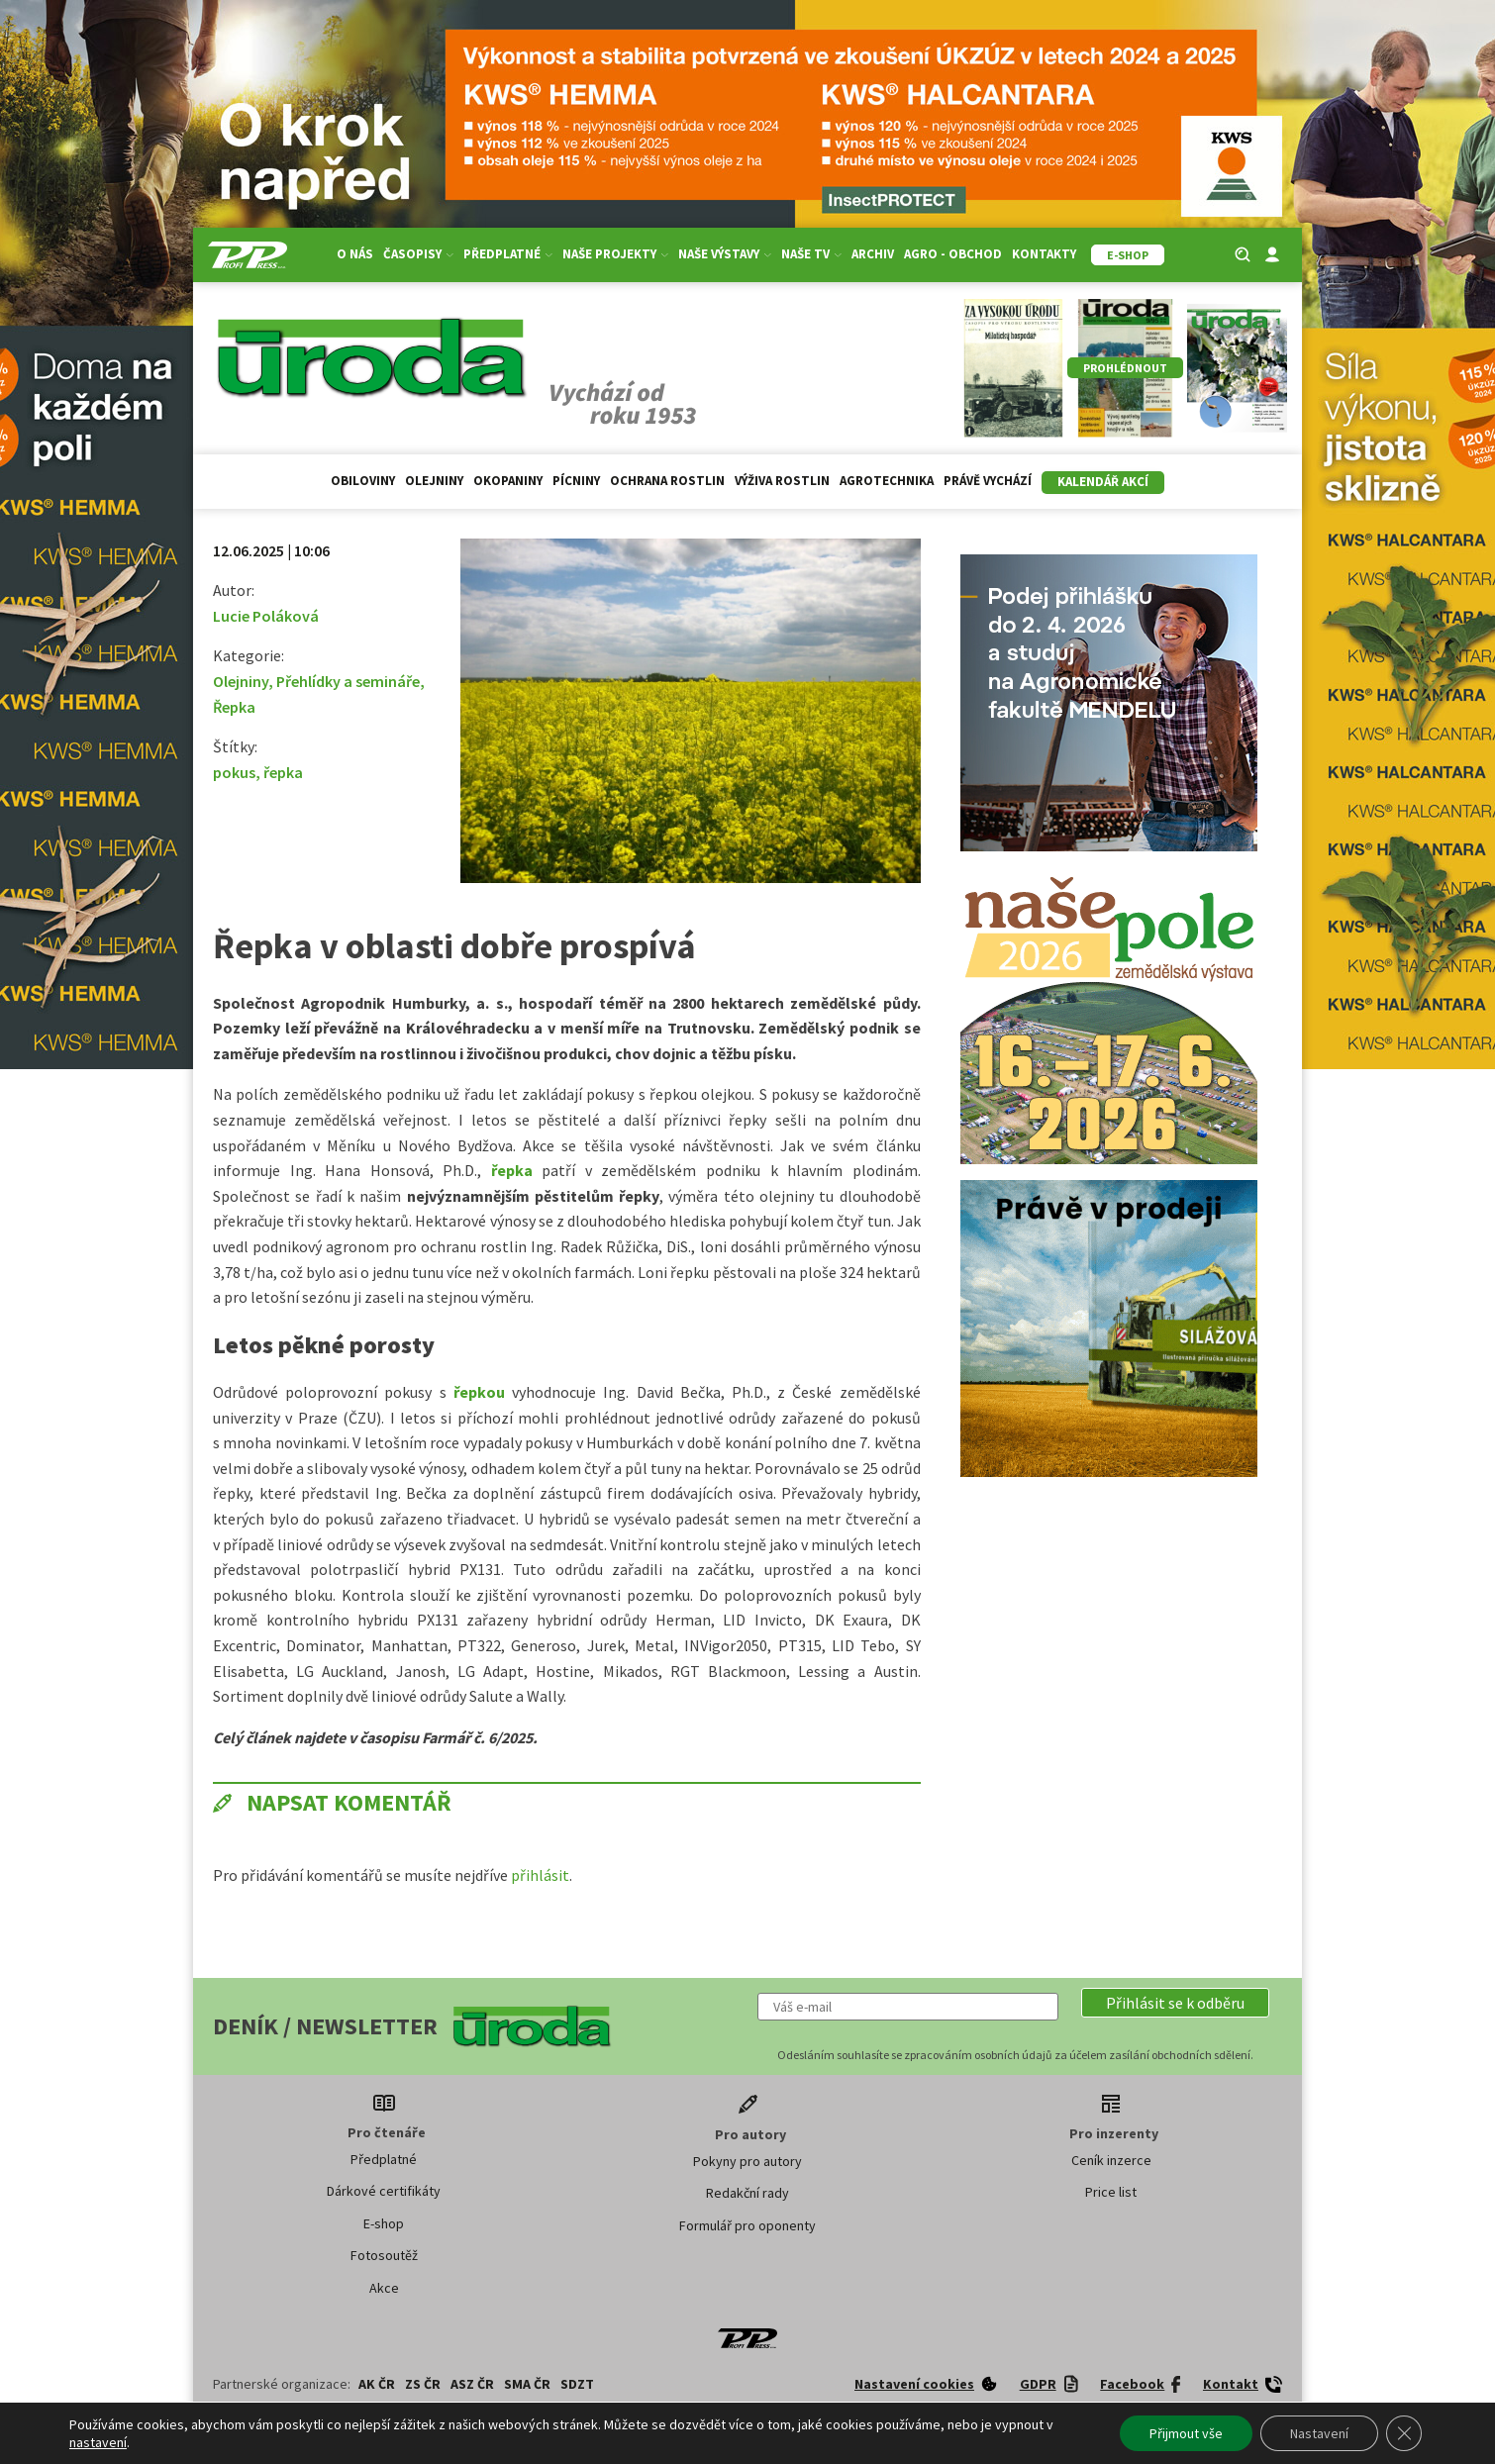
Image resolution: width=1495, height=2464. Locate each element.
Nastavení (1319, 2433)
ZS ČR (423, 2384)
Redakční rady (747, 2193)
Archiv (872, 254)
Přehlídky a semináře (348, 681)
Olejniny (434, 480)
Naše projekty (615, 254)
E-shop (383, 2223)
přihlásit (540, 1875)
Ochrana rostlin (667, 480)
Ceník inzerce (1111, 2160)
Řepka (234, 707)
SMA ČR (527, 2384)
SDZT (577, 2384)
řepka (283, 772)
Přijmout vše (1186, 2433)
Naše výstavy (724, 254)
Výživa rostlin (782, 480)
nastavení (98, 2442)
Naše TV (811, 254)
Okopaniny (508, 480)
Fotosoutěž (384, 2255)
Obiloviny (363, 480)
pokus (234, 772)
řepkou (479, 1392)
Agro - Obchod (953, 254)
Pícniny (576, 480)
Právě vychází (988, 480)
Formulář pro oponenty (747, 2225)
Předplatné (507, 254)
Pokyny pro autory (747, 2161)
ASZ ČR (472, 2384)
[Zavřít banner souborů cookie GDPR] (1404, 2433)
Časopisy (418, 254)
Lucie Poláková (266, 616)
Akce (384, 2288)
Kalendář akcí (1102, 481)
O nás (355, 254)
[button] (1175, 2003)
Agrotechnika (887, 480)
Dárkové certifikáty (384, 2191)
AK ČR (376, 2384)
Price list (1111, 2192)
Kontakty (1044, 254)
